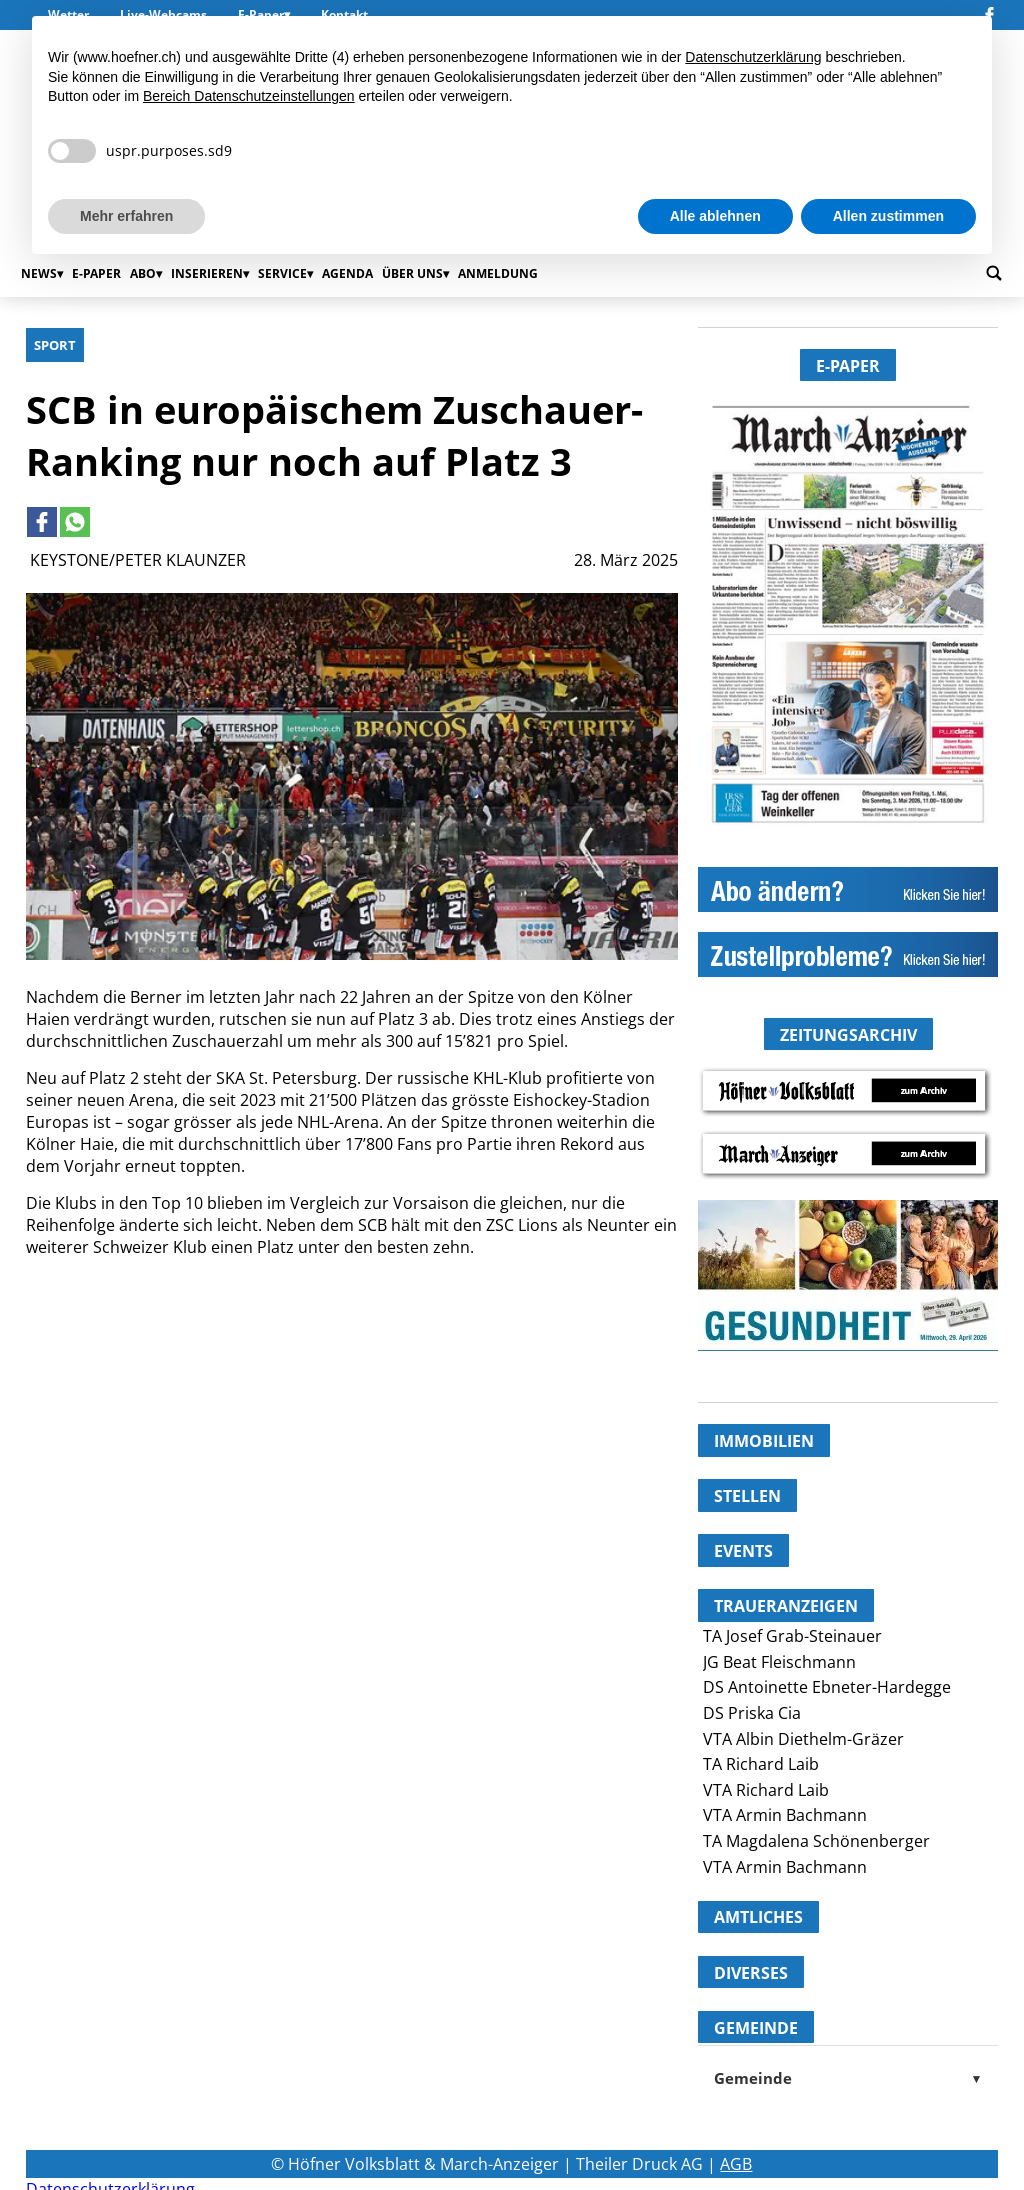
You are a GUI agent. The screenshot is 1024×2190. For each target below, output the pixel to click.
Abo (143, 273)
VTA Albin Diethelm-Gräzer (803, 1739)
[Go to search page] (994, 273)
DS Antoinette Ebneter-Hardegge (827, 1687)
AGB (736, 2164)
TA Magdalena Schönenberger (816, 1841)
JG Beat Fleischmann (779, 1662)
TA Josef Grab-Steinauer (792, 1636)
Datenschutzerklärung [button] (753, 57)
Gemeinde (848, 2078)
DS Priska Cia (752, 1713)
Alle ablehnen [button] (715, 216)
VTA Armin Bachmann (785, 1815)
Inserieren (207, 273)
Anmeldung (498, 273)
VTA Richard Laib (766, 1790)
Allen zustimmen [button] (888, 216)
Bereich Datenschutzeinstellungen (249, 96)
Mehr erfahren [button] (126, 216)
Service (282, 273)
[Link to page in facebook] (42, 522)
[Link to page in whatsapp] (75, 522)
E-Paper (96, 273)
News (39, 273)
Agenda (347, 273)
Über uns (412, 273)
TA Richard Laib (761, 1764)
